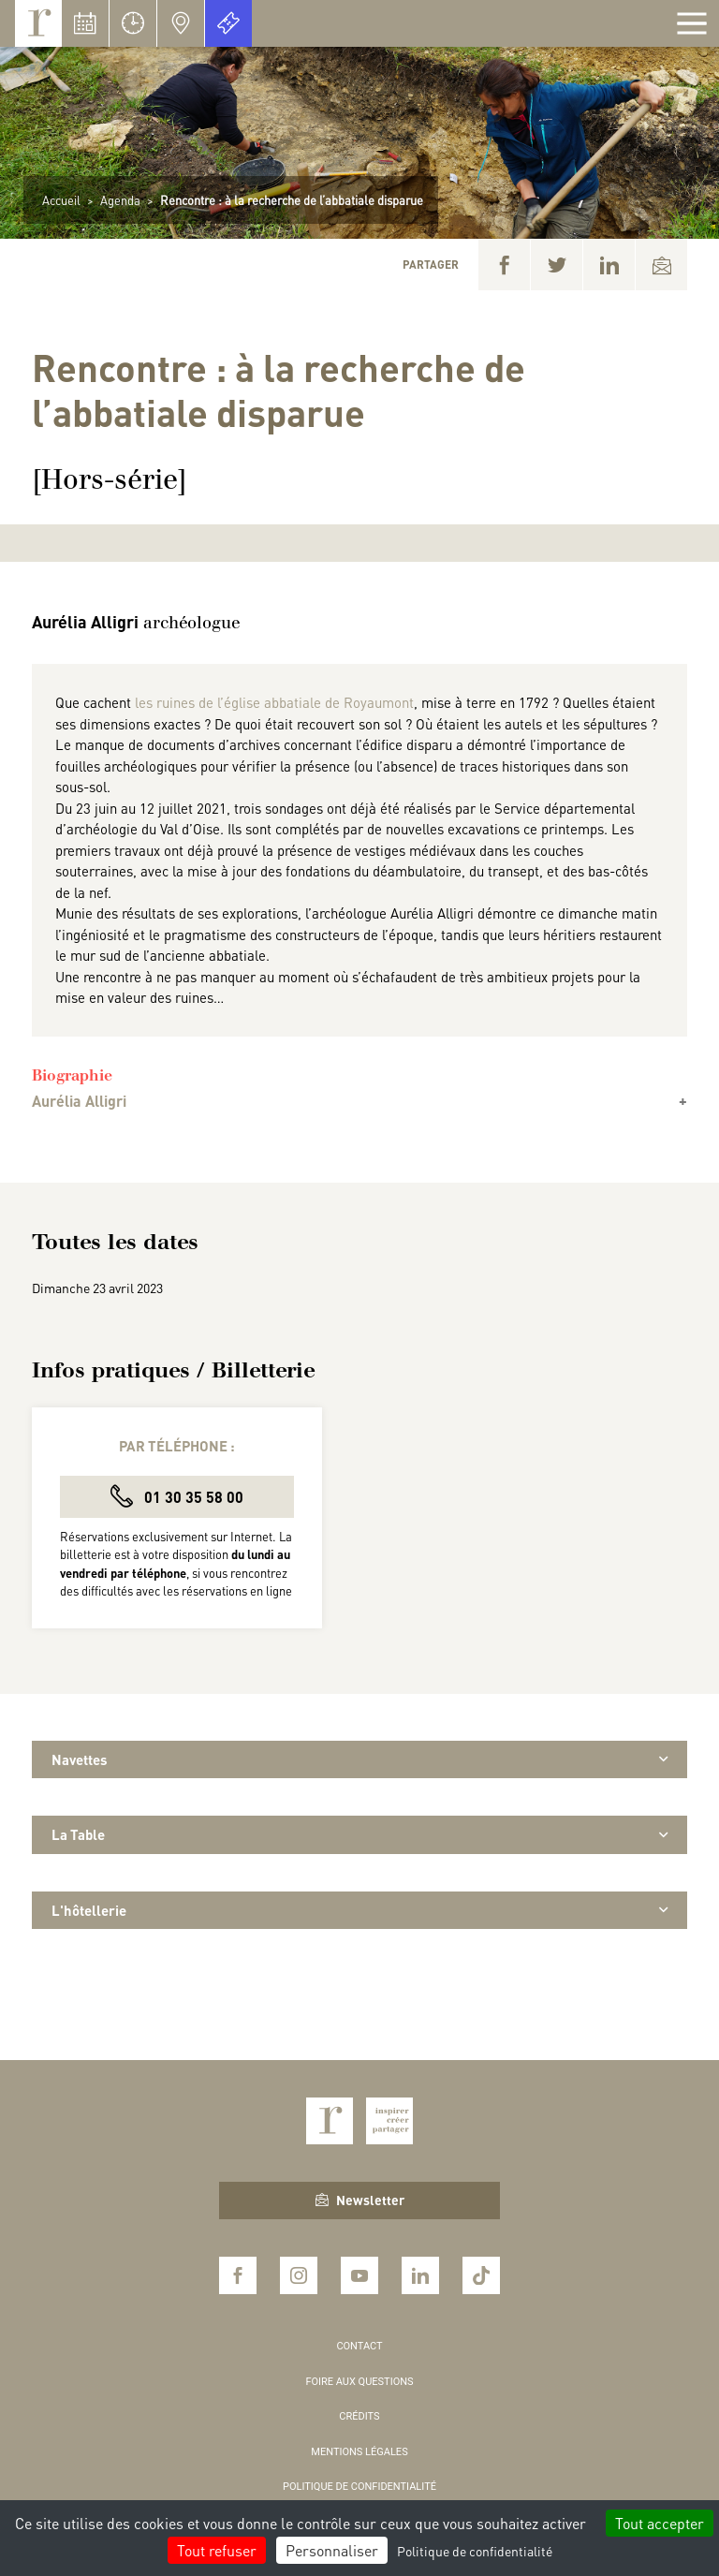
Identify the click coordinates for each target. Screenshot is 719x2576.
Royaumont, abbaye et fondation (38, 23)
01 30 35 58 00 (176, 1496)
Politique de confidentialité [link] (474, 2550)
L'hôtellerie (359, 1910)
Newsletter (359, 2199)
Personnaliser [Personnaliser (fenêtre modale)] (332, 2550)
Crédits (359, 2416)
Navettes (359, 1759)
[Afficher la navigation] (692, 23)
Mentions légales (359, 2452)
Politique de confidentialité (359, 2486)
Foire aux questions (359, 2382)
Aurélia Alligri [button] (79, 1101)
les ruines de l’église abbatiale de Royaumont (274, 702)
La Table (359, 1834)
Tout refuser (217, 2550)
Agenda (120, 200)
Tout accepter (659, 2523)
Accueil (61, 200)
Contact (359, 2346)
